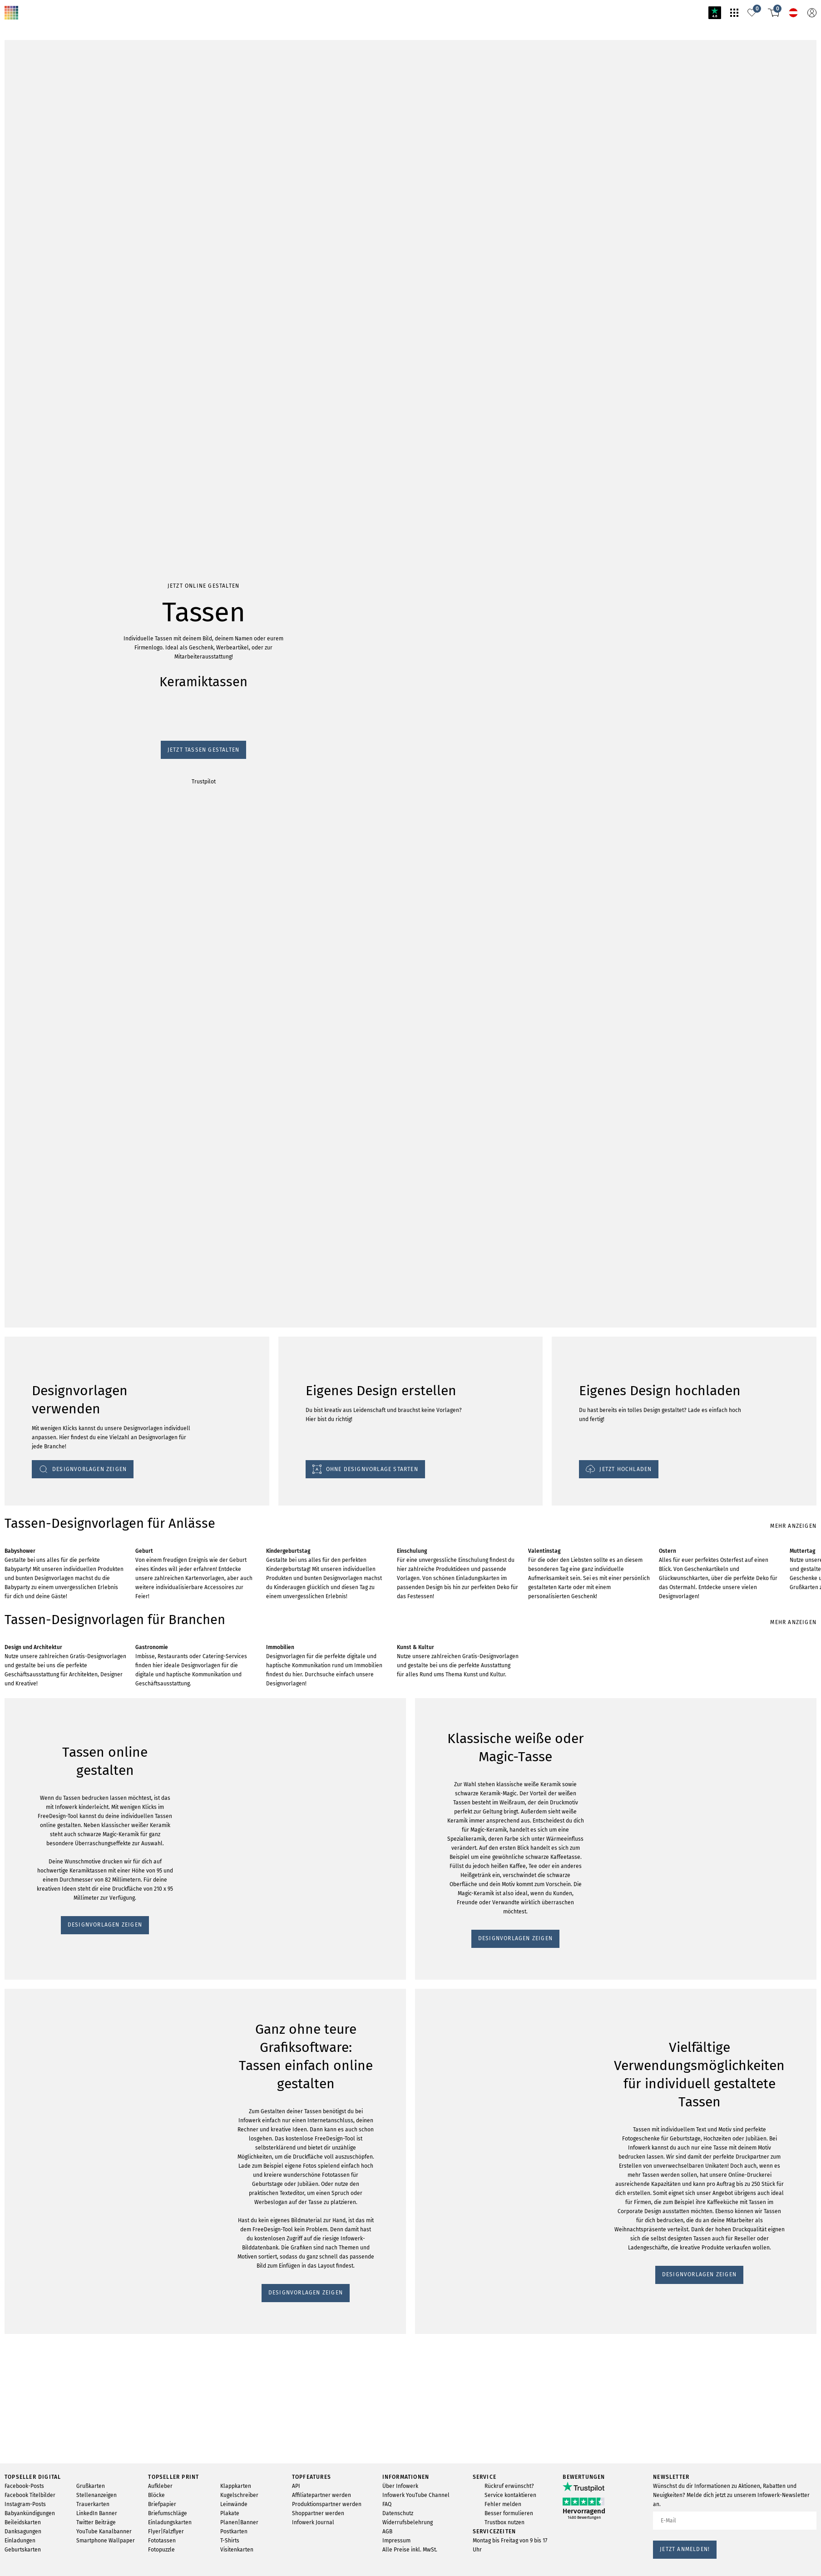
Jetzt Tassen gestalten (37, 554)
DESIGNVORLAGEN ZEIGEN (48, 1450)
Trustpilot (18, 563)
